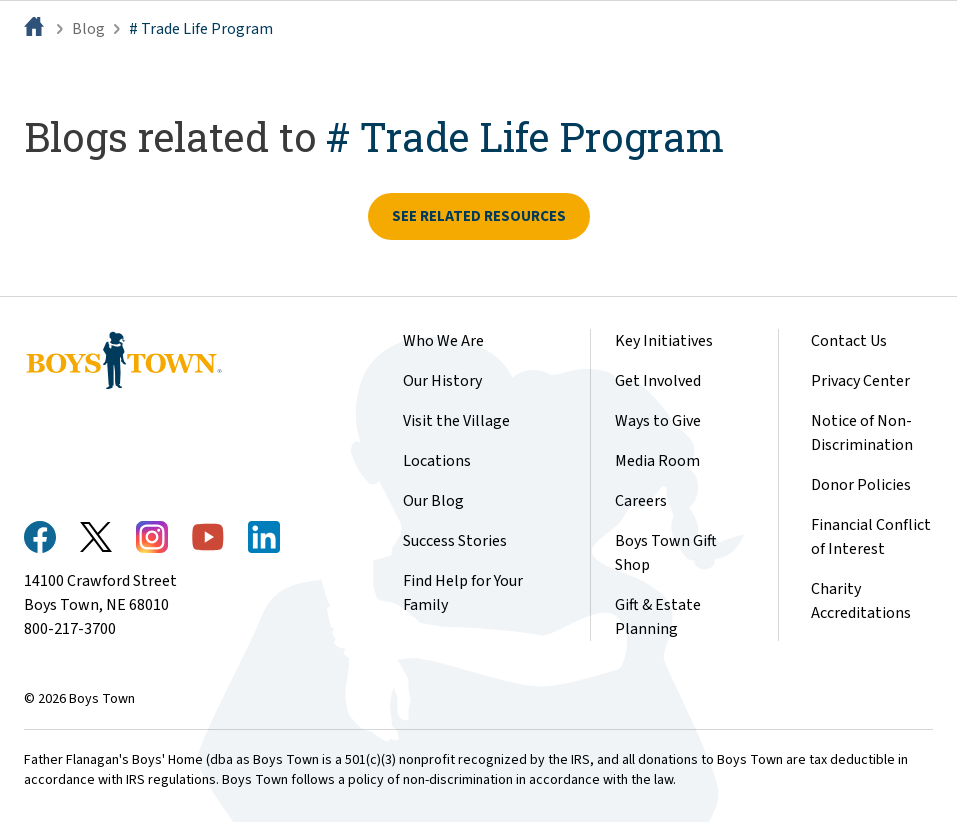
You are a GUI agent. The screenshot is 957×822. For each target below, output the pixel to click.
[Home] (36, 29)
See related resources (479, 216)
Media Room (657, 461)
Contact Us (849, 341)
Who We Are (443, 341)
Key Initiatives (664, 341)
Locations (437, 461)
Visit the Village (456, 421)
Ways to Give (658, 421)
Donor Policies (861, 485)
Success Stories (455, 541)
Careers (641, 501)
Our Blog (433, 501)
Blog (88, 29)
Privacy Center (860, 381)
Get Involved (658, 381)
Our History (442, 381)
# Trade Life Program (201, 29)
